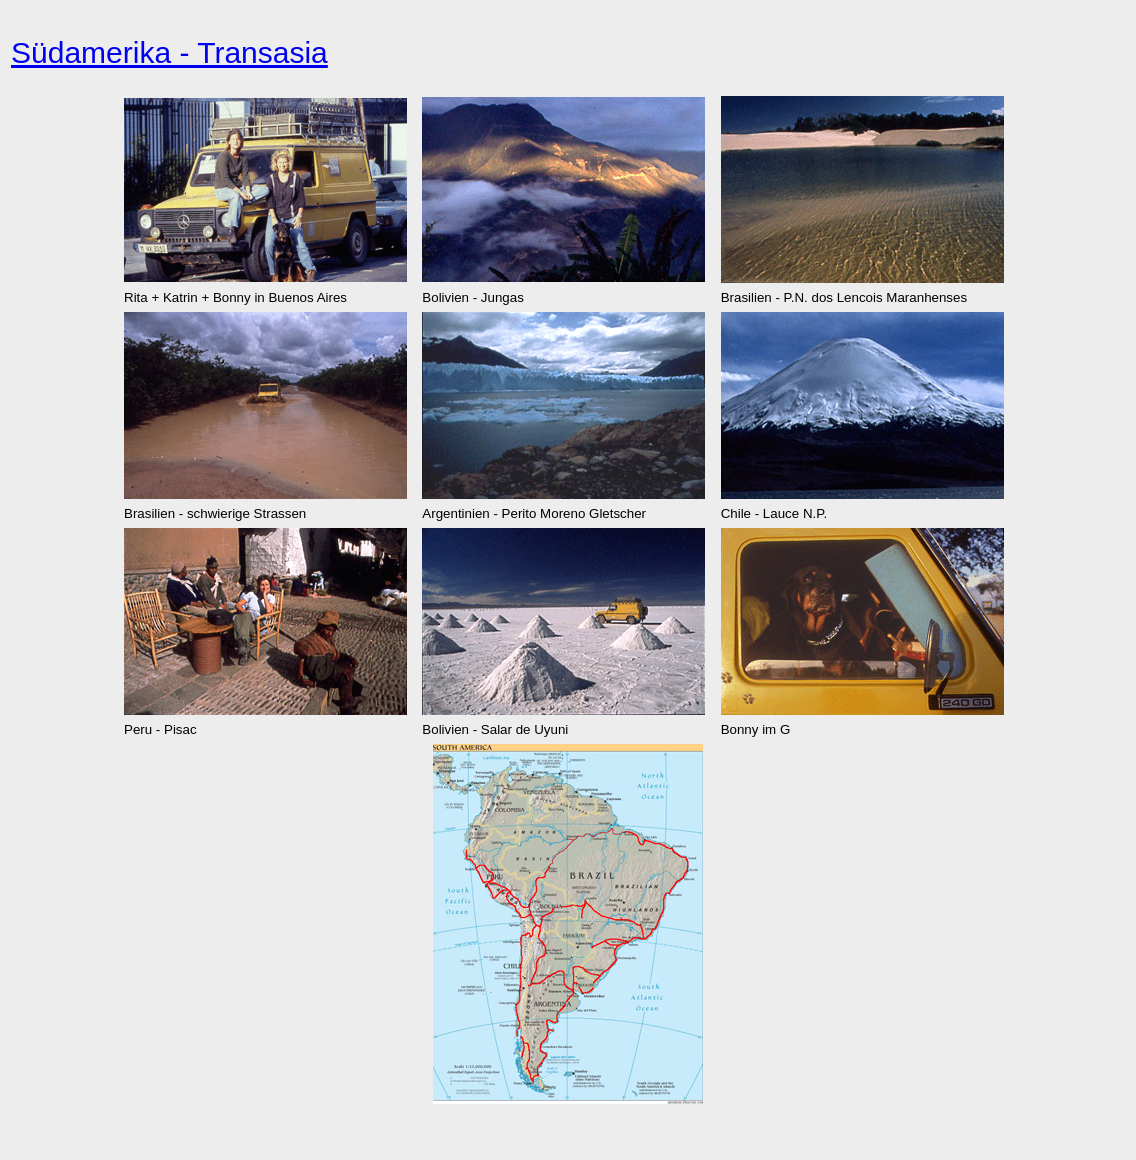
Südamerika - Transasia (169, 52)
